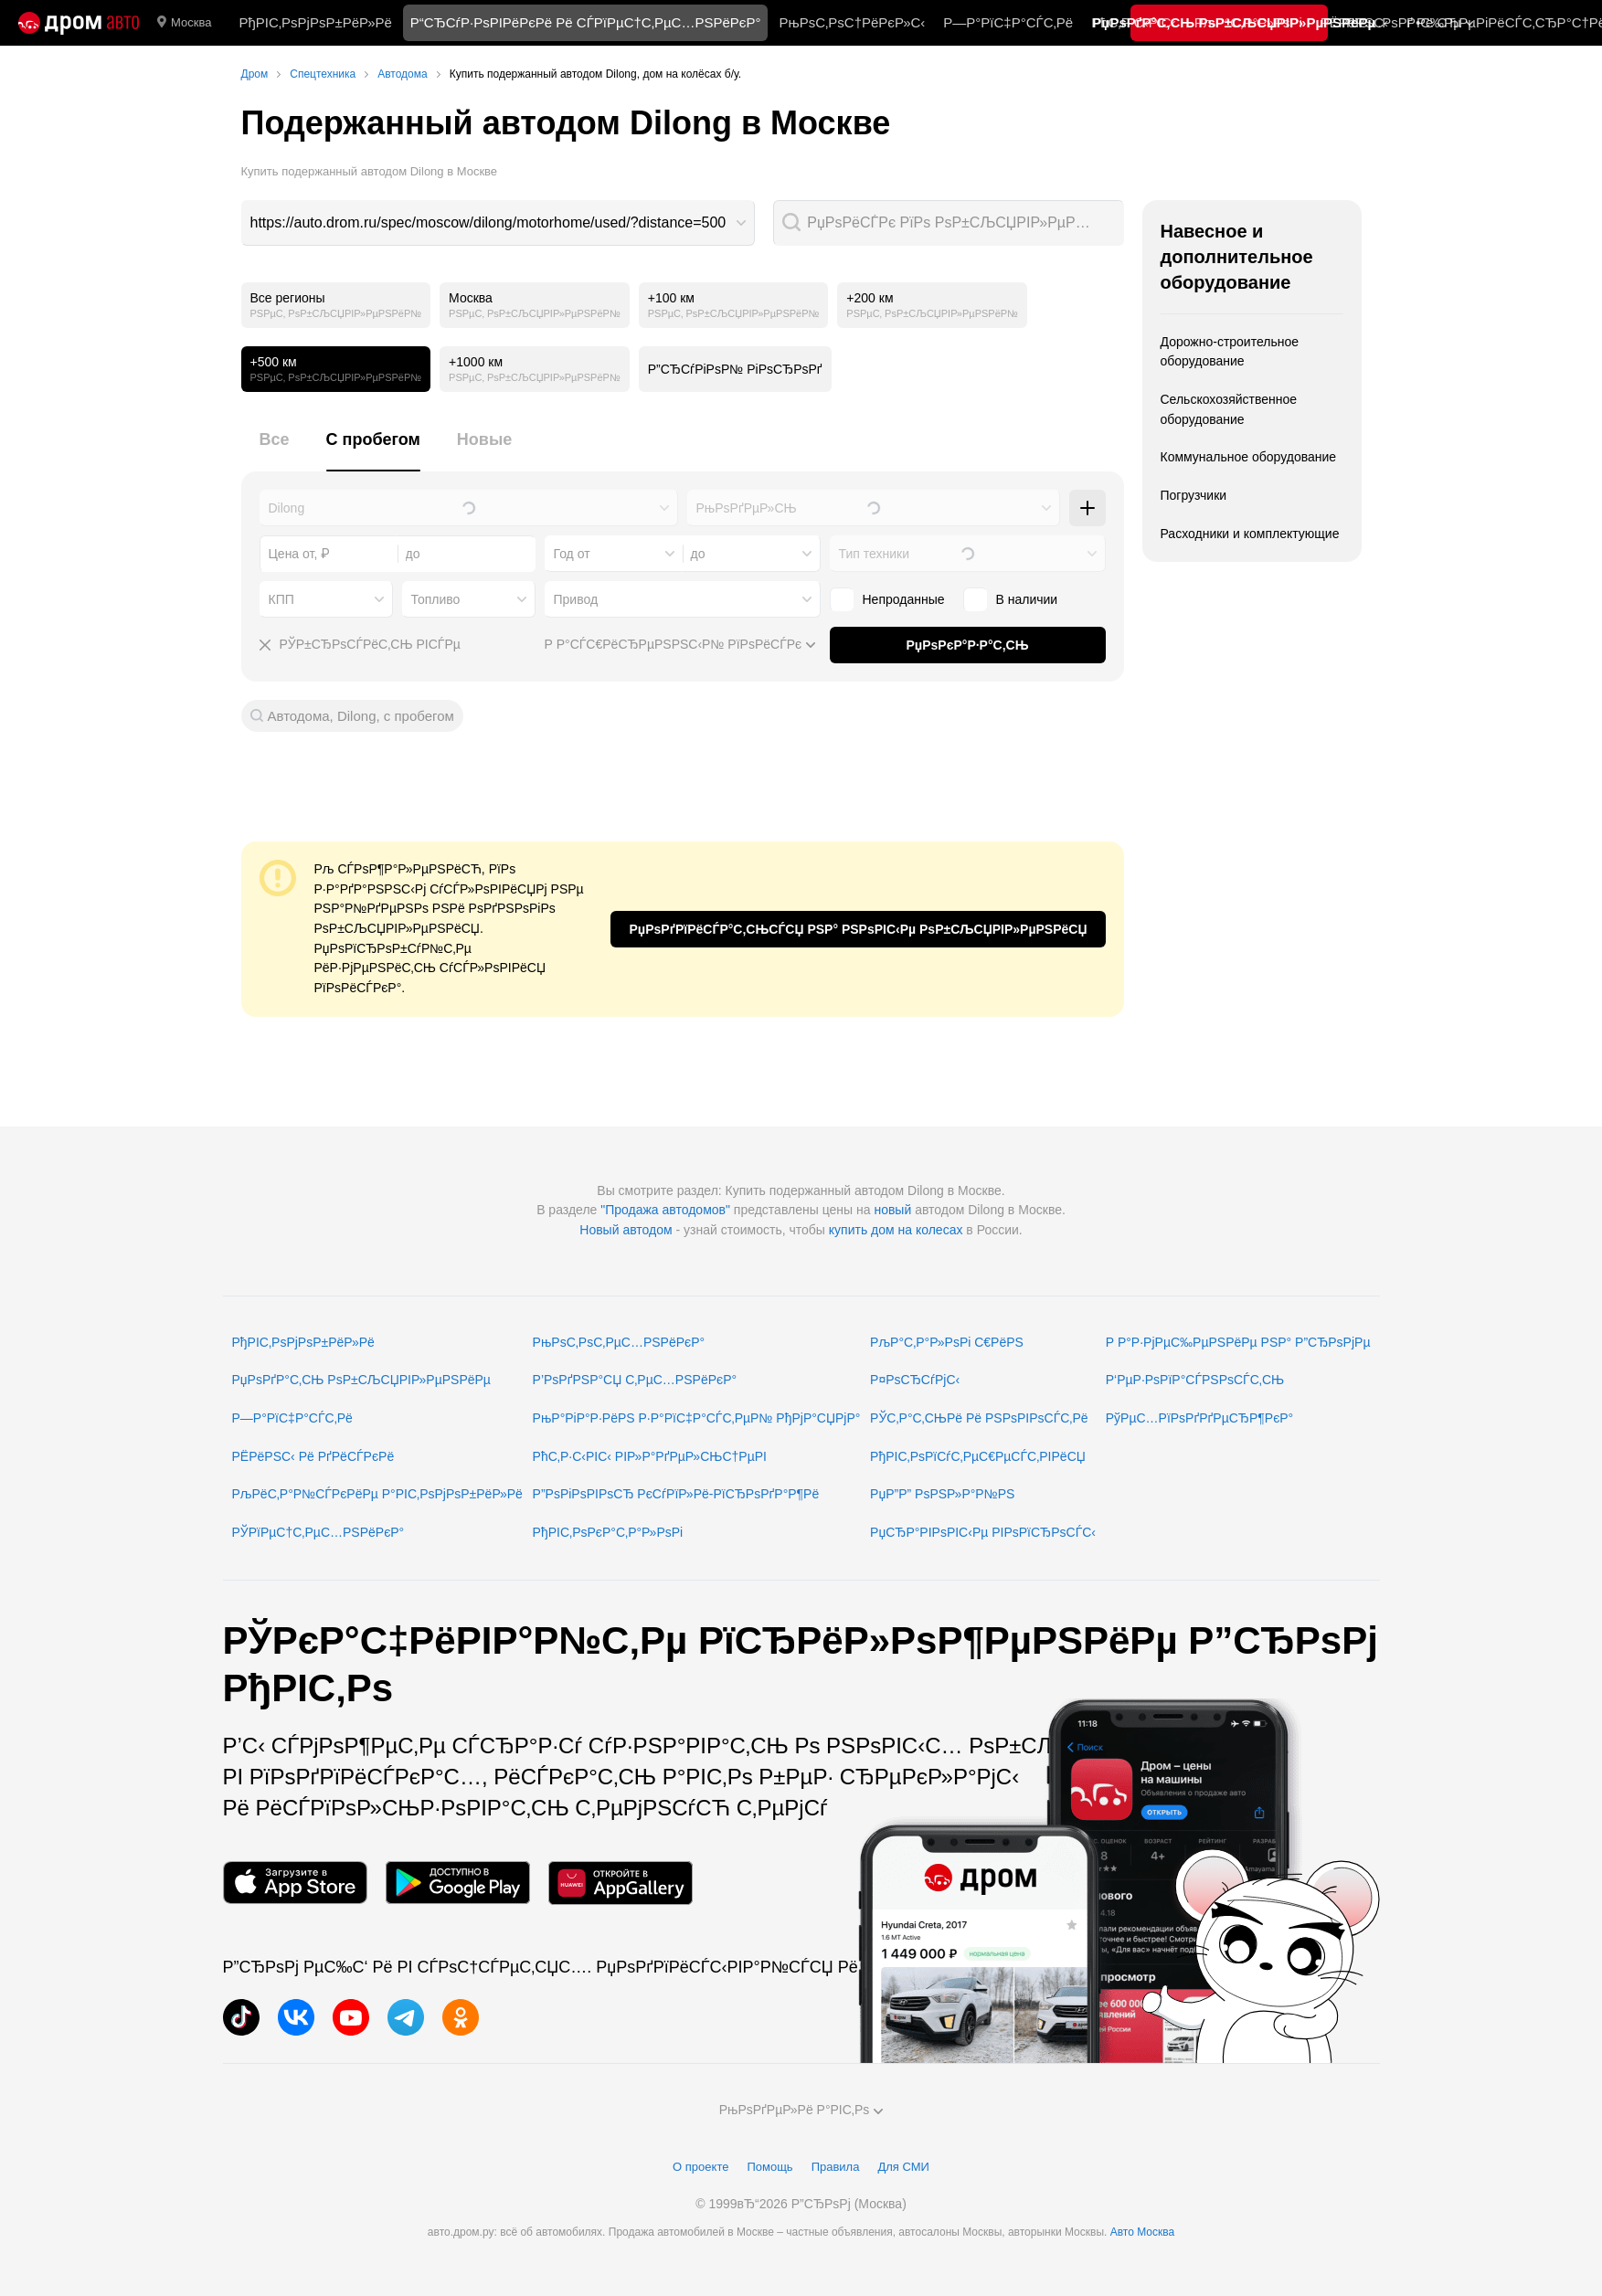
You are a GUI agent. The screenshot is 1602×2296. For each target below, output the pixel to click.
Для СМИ (902, 2167)
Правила (836, 2167)
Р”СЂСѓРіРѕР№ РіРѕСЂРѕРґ (735, 369)
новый (892, 1209)
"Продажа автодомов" (665, 1209)
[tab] (275, 450)
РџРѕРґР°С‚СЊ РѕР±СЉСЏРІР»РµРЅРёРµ (361, 1379)
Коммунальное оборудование (1249, 457)
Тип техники (874, 553)
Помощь (769, 2167)
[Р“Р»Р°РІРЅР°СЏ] (78, 23)
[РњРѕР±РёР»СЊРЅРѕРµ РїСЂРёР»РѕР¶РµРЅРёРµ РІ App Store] (295, 1882)
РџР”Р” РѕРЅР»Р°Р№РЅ (942, 1494)
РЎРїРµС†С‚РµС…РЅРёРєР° (318, 1532)
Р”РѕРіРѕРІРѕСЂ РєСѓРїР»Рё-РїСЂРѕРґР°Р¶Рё (676, 1494)
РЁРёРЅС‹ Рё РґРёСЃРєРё (313, 1456)
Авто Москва (1142, 2232)
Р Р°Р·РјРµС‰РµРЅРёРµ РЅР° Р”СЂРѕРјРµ (1238, 1342)
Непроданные (887, 599)
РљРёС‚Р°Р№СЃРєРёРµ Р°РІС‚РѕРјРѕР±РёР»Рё (377, 1494)
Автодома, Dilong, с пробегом (361, 716)
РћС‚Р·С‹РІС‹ (1133, 22)
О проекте (700, 2167)
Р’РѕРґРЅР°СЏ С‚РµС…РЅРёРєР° (635, 1379)
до (698, 553)
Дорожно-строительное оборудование (1230, 351)
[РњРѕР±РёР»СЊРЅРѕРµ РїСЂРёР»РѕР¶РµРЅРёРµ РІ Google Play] (458, 1882)
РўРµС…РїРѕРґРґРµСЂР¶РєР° (1200, 1418)
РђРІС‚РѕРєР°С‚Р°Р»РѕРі (608, 1532)
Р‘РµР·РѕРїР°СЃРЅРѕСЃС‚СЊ (1195, 1379)
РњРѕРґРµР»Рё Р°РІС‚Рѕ (801, 2109)
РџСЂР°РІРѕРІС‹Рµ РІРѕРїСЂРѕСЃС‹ (983, 1532)
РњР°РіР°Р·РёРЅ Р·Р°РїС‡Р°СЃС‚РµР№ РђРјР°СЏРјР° (697, 1418)
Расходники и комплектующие (1250, 533)
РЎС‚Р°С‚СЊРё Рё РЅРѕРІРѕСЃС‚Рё (979, 1418)
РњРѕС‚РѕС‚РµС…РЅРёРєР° (619, 1342)
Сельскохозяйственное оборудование (1229, 409)
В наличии (1010, 599)
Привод (576, 599)
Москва (184, 23)
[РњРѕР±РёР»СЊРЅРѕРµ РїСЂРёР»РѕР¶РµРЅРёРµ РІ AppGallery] (620, 1882)
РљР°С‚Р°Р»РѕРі (1248, 22)
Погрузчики (1194, 495)
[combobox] (498, 223)
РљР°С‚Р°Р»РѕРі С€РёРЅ (947, 1342)
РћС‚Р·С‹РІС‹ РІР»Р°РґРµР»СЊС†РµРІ (650, 1456)
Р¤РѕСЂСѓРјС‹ (915, 1379)
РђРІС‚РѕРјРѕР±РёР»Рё (315, 22)
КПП (281, 599)
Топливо (436, 599)
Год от (572, 553)
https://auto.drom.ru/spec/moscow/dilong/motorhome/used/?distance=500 (488, 222)
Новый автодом (625, 1229)
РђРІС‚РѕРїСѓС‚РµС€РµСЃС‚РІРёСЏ (978, 1456)
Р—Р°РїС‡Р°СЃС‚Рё (1008, 22)
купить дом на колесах (896, 1229)
